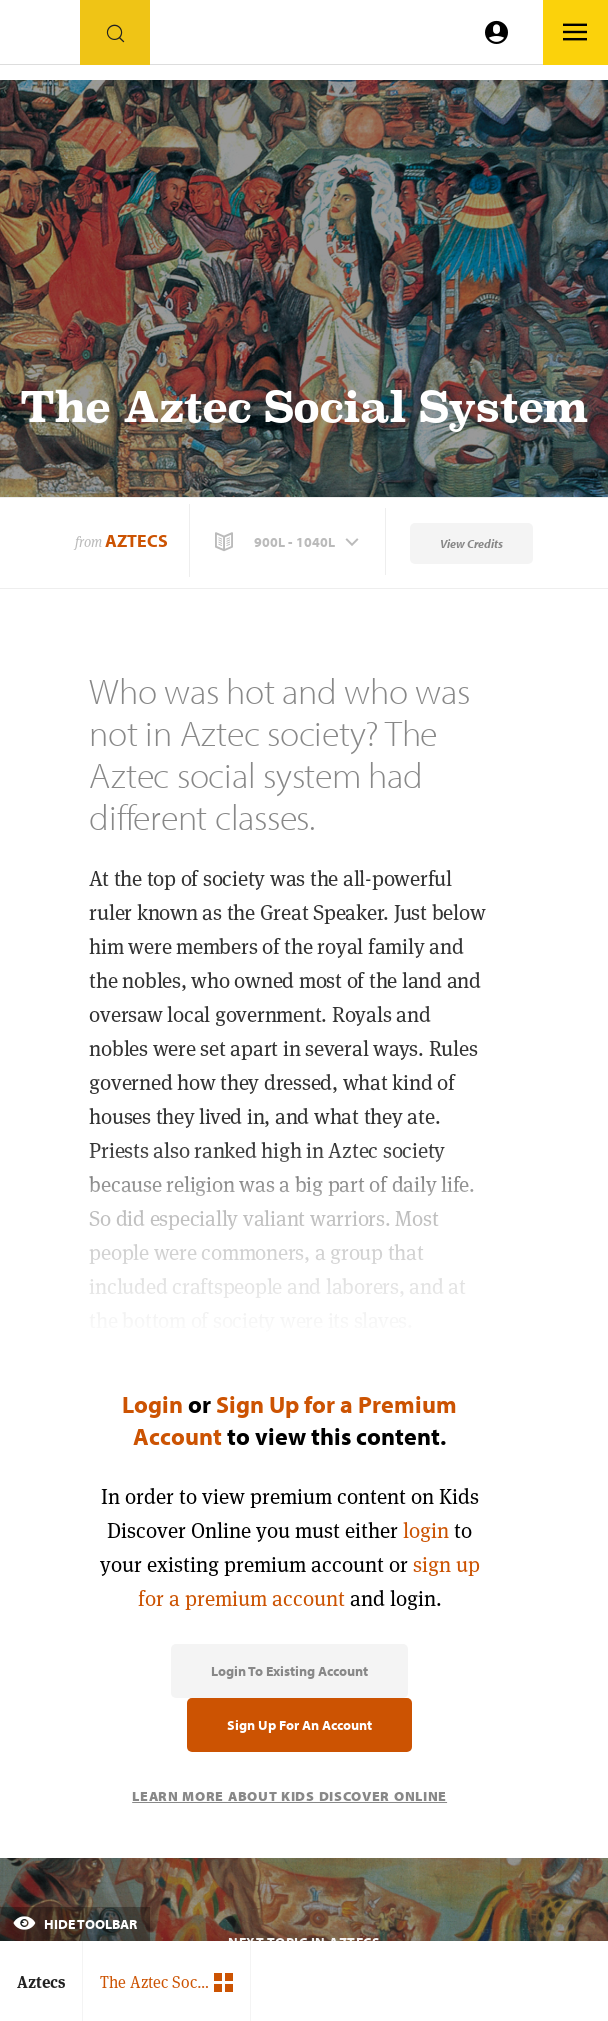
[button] (289, 542)
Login (152, 1404)
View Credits (471, 543)
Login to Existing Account (289, 1671)
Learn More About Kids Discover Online (289, 1796)
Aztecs (136, 540)
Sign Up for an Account (299, 1725)
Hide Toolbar (75, 1924)
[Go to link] (40, 37)
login (426, 1530)
